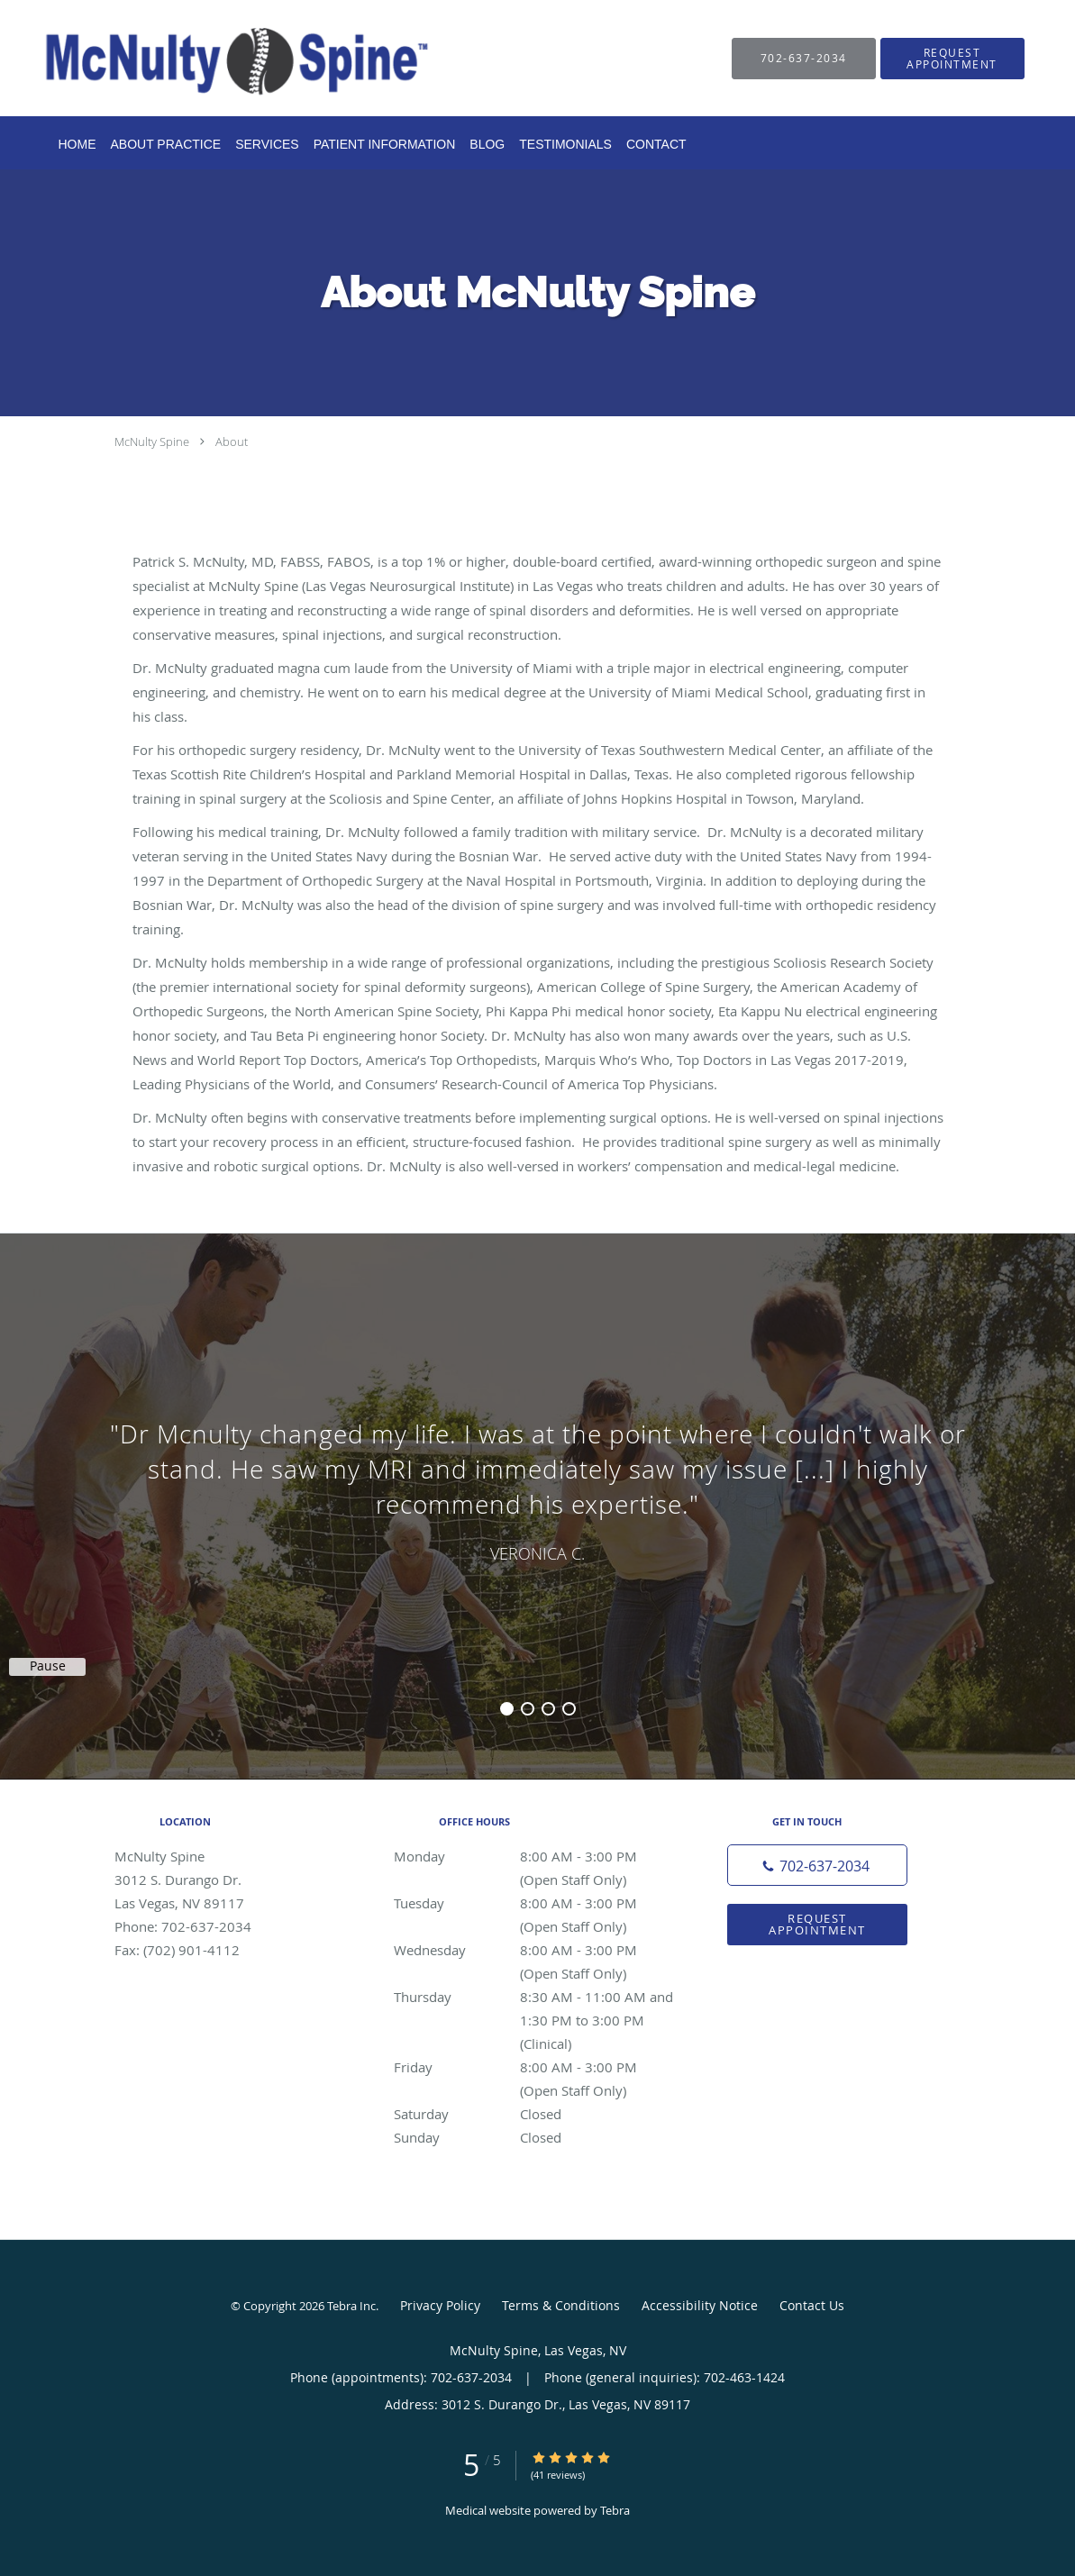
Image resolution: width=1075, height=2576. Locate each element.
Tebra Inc (351, 2306)
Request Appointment (817, 1924)
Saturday (533, 2113)
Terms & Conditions (561, 2305)
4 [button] (569, 1709)
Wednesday (533, 1950)
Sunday (533, 2137)
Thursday (533, 1996)
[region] (537, 1488)
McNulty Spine (151, 441)
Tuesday (533, 1903)
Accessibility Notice (700, 2305)
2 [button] (528, 1709)
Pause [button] (48, 1666)
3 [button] (548, 1709)
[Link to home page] (210, 58)
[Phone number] (817, 1865)
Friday (533, 2067)
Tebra (615, 2510)
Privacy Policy (440, 2305)
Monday (533, 1856)
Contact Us (811, 2305)
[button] (952, 58)
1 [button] (507, 1709)
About (231, 441)
